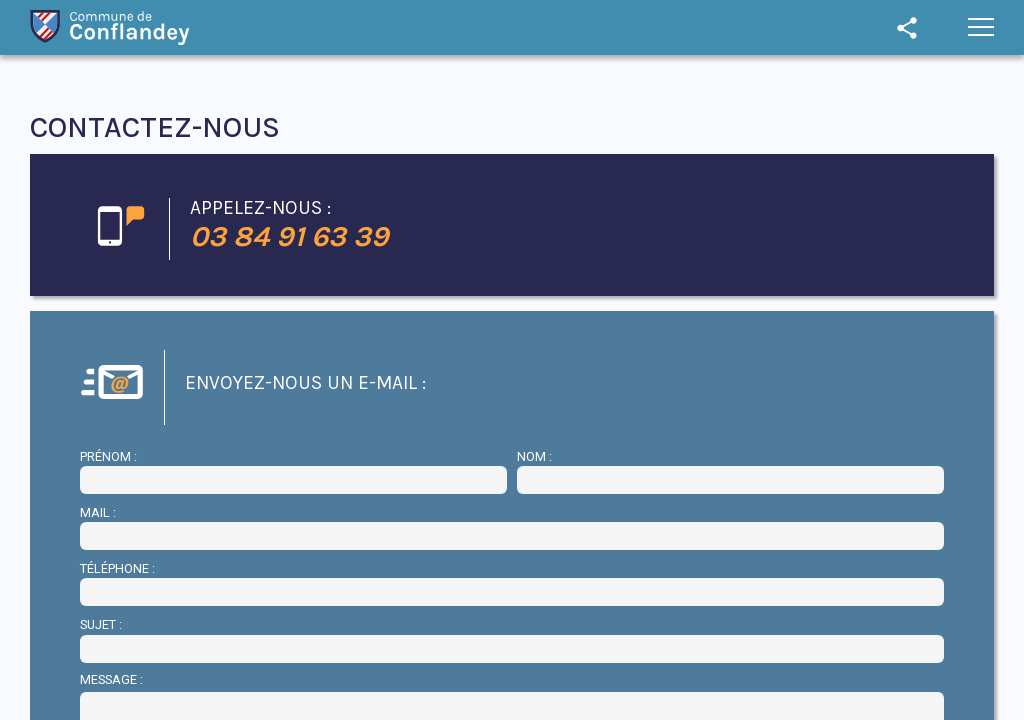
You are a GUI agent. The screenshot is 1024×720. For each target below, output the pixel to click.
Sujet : (101, 624)
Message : (111, 679)
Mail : (98, 512)
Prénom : (108, 456)
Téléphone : (117, 568)
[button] (980, 27)
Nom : (534, 456)
